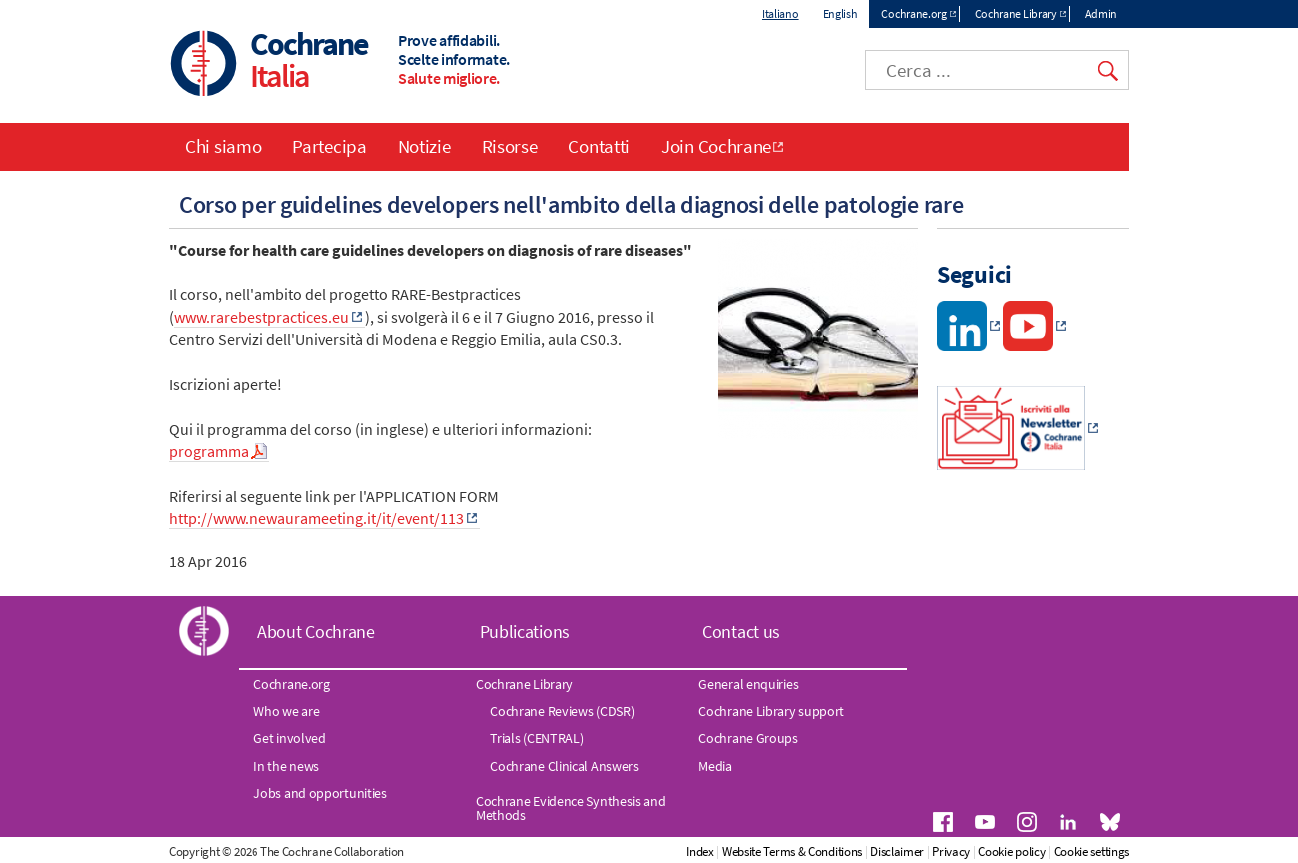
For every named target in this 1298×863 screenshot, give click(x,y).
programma (209, 451)
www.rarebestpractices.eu (261, 317)
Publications (525, 631)
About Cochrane (316, 631)
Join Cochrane (716, 146)
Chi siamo (223, 146)
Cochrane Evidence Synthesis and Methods (571, 808)
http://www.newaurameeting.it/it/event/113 (316, 518)
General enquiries (748, 684)
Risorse (510, 146)
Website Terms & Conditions (792, 851)
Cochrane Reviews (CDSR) (562, 711)
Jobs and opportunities (319, 793)
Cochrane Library (1016, 13)
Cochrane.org (913, 13)
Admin (1101, 13)
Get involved (289, 738)
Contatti (599, 146)
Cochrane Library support (771, 711)
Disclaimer (897, 851)
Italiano (780, 13)
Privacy (951, 851)
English (840, 13)
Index (700, 851)
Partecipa (329, 146)
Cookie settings (1092, 851)
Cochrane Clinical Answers (564, 766)
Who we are (286, 711)
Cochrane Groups (748, 738)
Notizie (424, 146)
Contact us (741, 631)
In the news (286, 766)
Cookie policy (1011, 851)
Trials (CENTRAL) (536, 738)
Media (715, 766)
